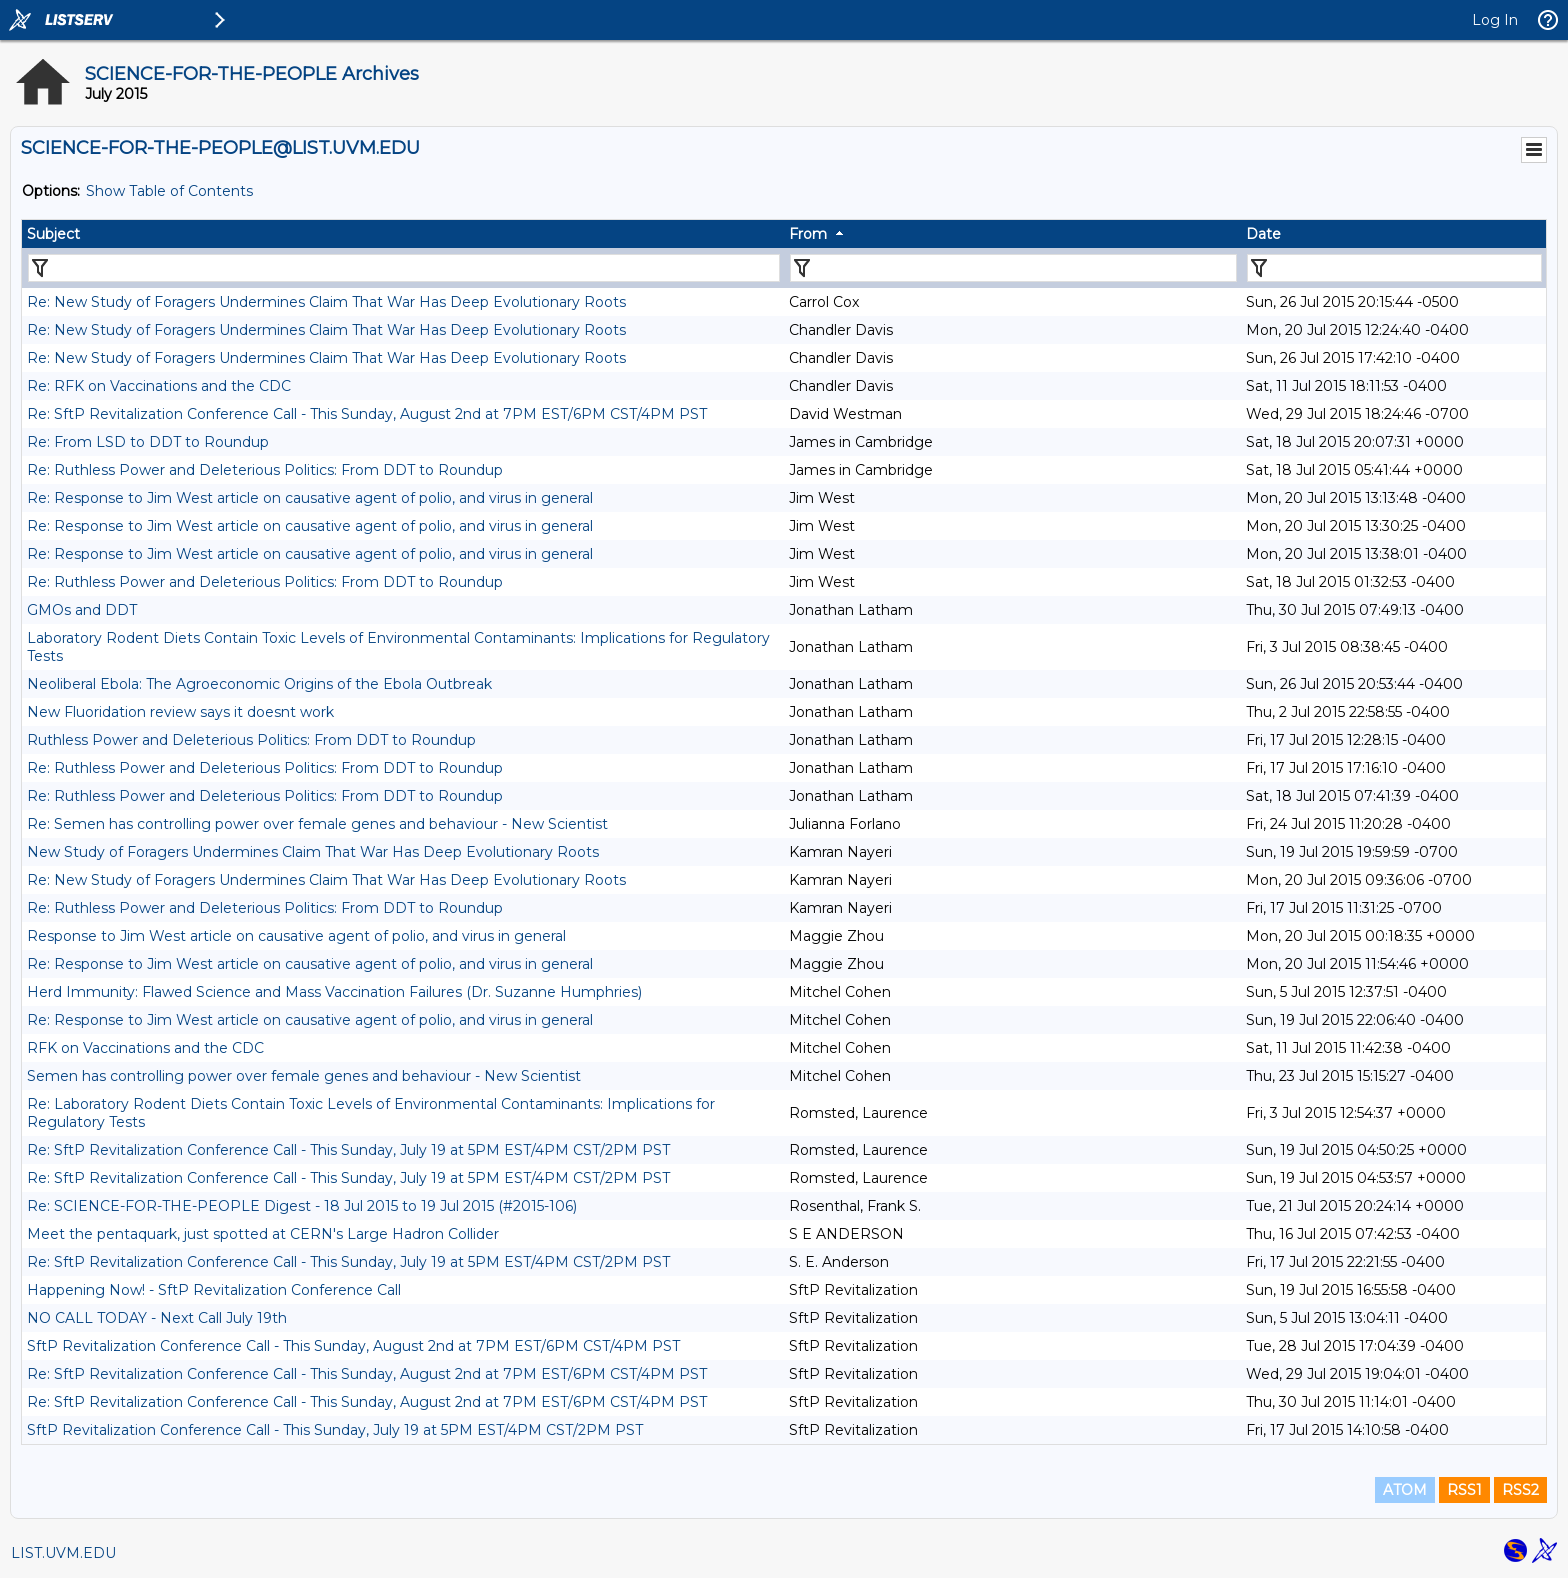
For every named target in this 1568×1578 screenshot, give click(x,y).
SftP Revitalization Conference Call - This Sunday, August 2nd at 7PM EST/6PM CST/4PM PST (353, 1346)
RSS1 (1464, 1490)
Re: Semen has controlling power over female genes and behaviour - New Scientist (317, 824)
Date (1263, 234)
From (808, 234)
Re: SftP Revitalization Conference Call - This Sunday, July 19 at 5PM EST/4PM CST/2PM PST (348, 1150)
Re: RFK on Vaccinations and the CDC (159, 386)
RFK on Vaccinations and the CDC (145, 1048)
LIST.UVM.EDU (63, 1553)
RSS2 (1520, 1490)
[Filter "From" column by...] (1013, 268)
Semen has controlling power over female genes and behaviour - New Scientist (304, 1076)
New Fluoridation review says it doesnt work (180, 712)
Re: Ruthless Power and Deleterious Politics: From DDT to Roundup (265, 470)
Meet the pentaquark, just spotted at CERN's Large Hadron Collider (263, 1234)
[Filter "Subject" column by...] (404, 268)
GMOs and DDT (82, 610)
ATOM (1405, 1490)
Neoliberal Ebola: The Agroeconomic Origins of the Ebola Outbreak (259, 684)
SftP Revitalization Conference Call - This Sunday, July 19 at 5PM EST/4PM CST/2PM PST (335, 1430)
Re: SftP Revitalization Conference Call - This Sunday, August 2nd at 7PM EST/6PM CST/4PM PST (367, 414)
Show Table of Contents (169, 191)
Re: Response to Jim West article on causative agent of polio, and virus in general (310, 498)
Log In (1495, 20)
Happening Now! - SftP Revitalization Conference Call (214, 1290)
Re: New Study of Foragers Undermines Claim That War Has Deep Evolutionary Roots (326, 302)
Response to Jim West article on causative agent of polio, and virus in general (296, 936)
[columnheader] (403, 234)
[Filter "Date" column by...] (1394, 268)
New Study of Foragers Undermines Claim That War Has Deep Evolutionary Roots (313, 852)
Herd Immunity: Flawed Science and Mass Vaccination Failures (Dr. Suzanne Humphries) (334, 992)
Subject (53, 234)
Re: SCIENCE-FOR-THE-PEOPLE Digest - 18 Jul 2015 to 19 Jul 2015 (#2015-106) (302, 1206)
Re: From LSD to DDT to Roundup (148, 442)
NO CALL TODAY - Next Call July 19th (157, 1318)
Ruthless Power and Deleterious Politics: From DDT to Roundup (251, 740)
